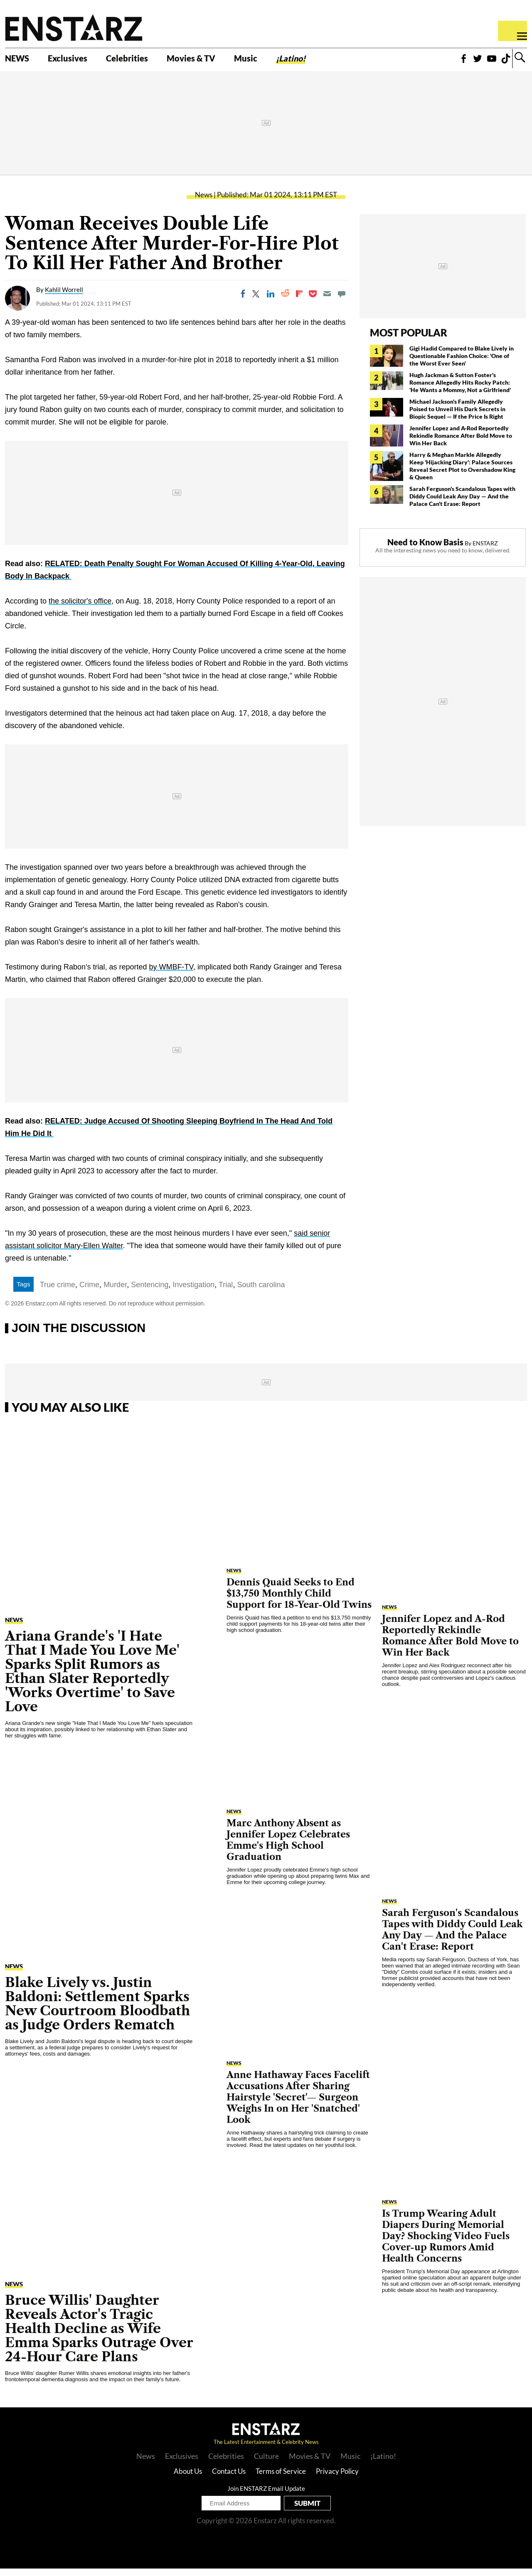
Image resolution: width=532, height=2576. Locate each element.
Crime (89, 1292)
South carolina (261, 1292)
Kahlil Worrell (64, 297)
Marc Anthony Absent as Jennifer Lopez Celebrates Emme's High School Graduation (288, 1847)
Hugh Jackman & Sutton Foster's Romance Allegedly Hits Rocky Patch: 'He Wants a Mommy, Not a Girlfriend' (460, 390)
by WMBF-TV (171, 975)
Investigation (193, 1292)
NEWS (19, 61)
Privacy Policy (337, 2478)
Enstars (74, 27)
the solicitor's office (80, 609)
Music (279, 61)
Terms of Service (281, 2478)
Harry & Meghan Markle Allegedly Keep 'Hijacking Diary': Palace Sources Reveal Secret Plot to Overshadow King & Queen (462, 473)
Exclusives (77, 61)
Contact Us (229, 2478)
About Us (188, 2478)
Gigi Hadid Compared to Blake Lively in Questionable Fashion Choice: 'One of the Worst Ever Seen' (461, 364)
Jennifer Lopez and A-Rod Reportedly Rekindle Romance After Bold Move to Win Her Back (460, 443)
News (203, 202)
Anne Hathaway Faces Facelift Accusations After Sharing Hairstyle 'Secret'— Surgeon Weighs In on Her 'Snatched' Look (298, 2105)
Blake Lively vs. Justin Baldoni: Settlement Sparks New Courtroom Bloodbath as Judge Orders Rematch (97, 2011)
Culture (266, 2463)
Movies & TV (218, 61)
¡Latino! (330, 61)
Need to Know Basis (425, 550)
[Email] (327, 301)
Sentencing (149, 1292)
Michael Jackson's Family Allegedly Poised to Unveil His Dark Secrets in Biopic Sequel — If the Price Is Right (457, 417)
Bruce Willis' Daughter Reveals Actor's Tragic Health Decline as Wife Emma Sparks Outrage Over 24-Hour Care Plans (99, 2335)
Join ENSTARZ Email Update (266, 2496)
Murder (115, 1292)
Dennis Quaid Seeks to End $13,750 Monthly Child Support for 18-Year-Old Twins (299, 1601)
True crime (57, 1292)
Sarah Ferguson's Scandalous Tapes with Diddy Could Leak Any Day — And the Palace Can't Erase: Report (462, 504)
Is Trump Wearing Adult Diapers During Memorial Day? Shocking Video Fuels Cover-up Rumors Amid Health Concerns (446, 2243)
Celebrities (145, 61)
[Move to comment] (341, 301)
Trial (226, 1292)
